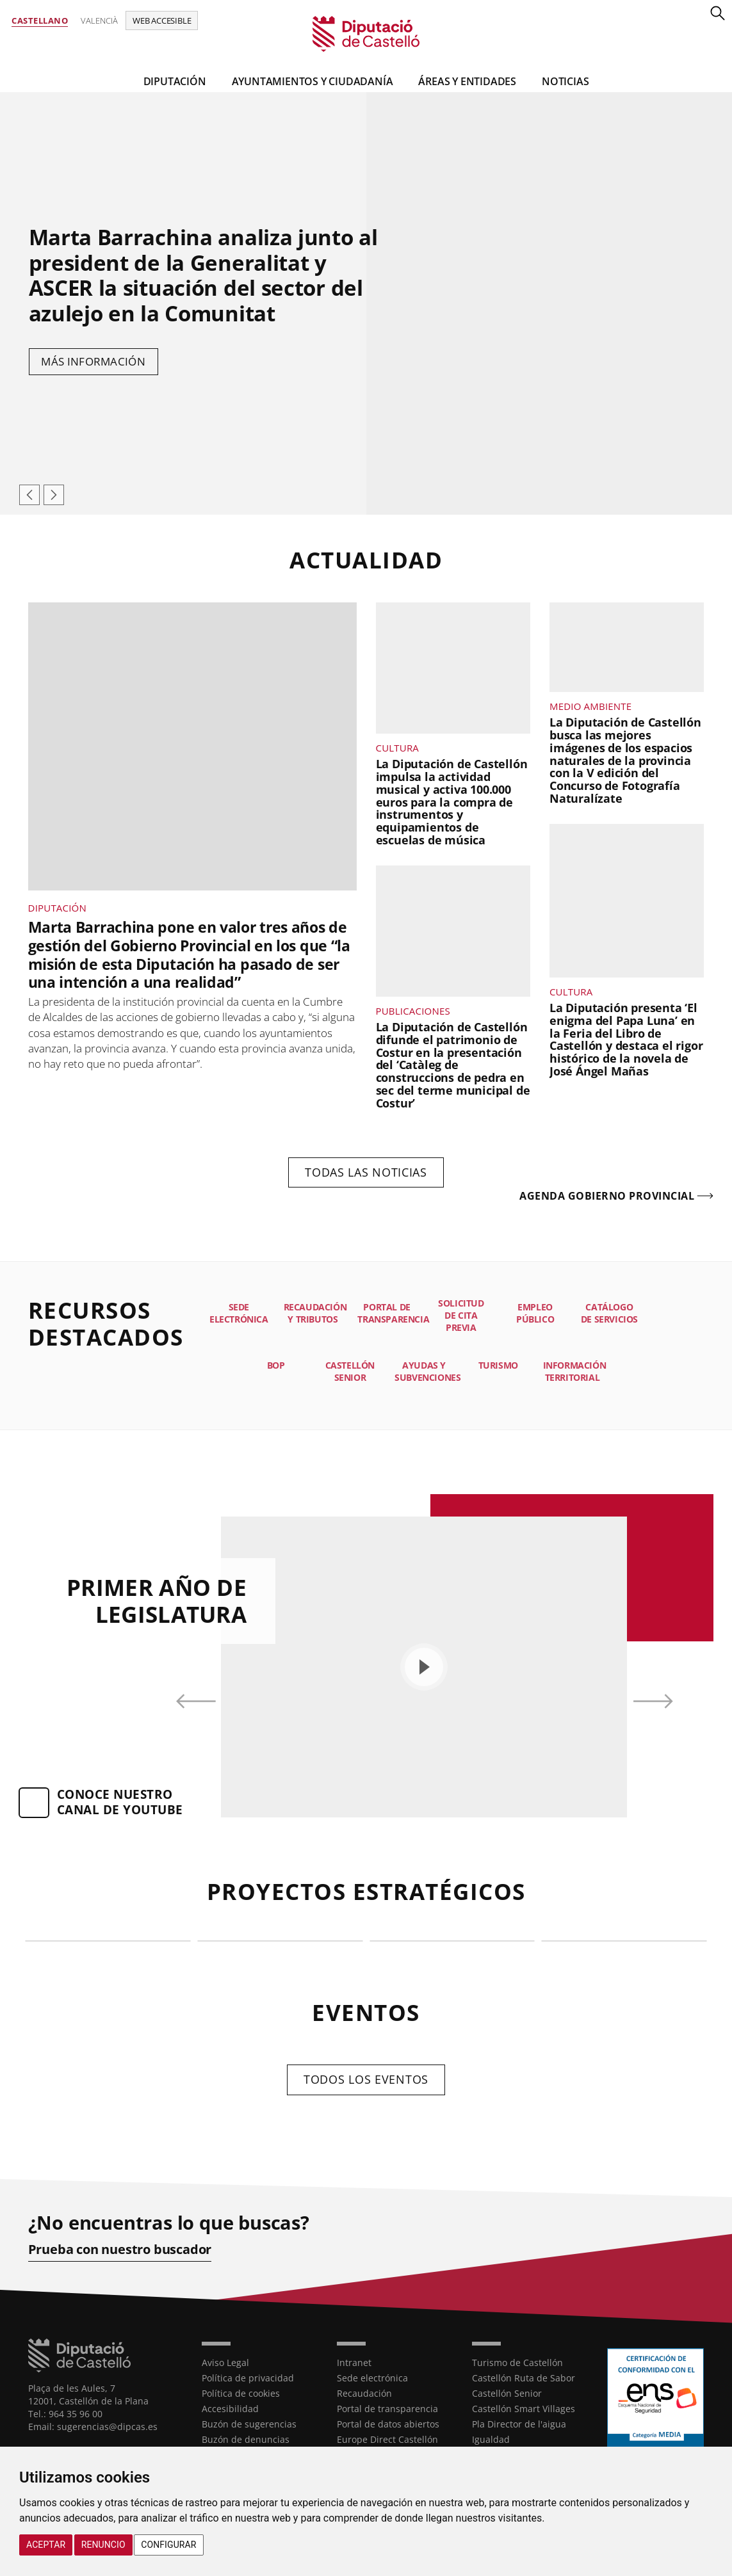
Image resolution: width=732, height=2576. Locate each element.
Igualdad (491, 2439)
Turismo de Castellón (517, 2362)
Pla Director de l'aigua (519, 2423)
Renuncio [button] (103, 2545)
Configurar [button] (168, 2545)
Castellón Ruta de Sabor (523, 2377)
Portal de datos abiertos (388, 2423)
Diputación (174, 81)
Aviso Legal (225, 2362)
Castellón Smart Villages (523, 2408)
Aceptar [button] (45, 2545)
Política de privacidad (248, 2377)
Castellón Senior (507, 2393)
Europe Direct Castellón (387, 2439)
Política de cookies (241, 2393)
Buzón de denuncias (245, 2439)
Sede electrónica (372, 2377)
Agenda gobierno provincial (606, 1196)
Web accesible (162, 20)
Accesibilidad (230, 2408)
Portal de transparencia (387, 2408)
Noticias (565, 81)
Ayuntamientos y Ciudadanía (312, 81)
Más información (94, 361)
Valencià (99, 20)
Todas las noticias (366, 1172)
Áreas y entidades (467, 81)
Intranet (354, 2362)
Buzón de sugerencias (249, 2423)
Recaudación (364, 2393)
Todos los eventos (366, 2079)
